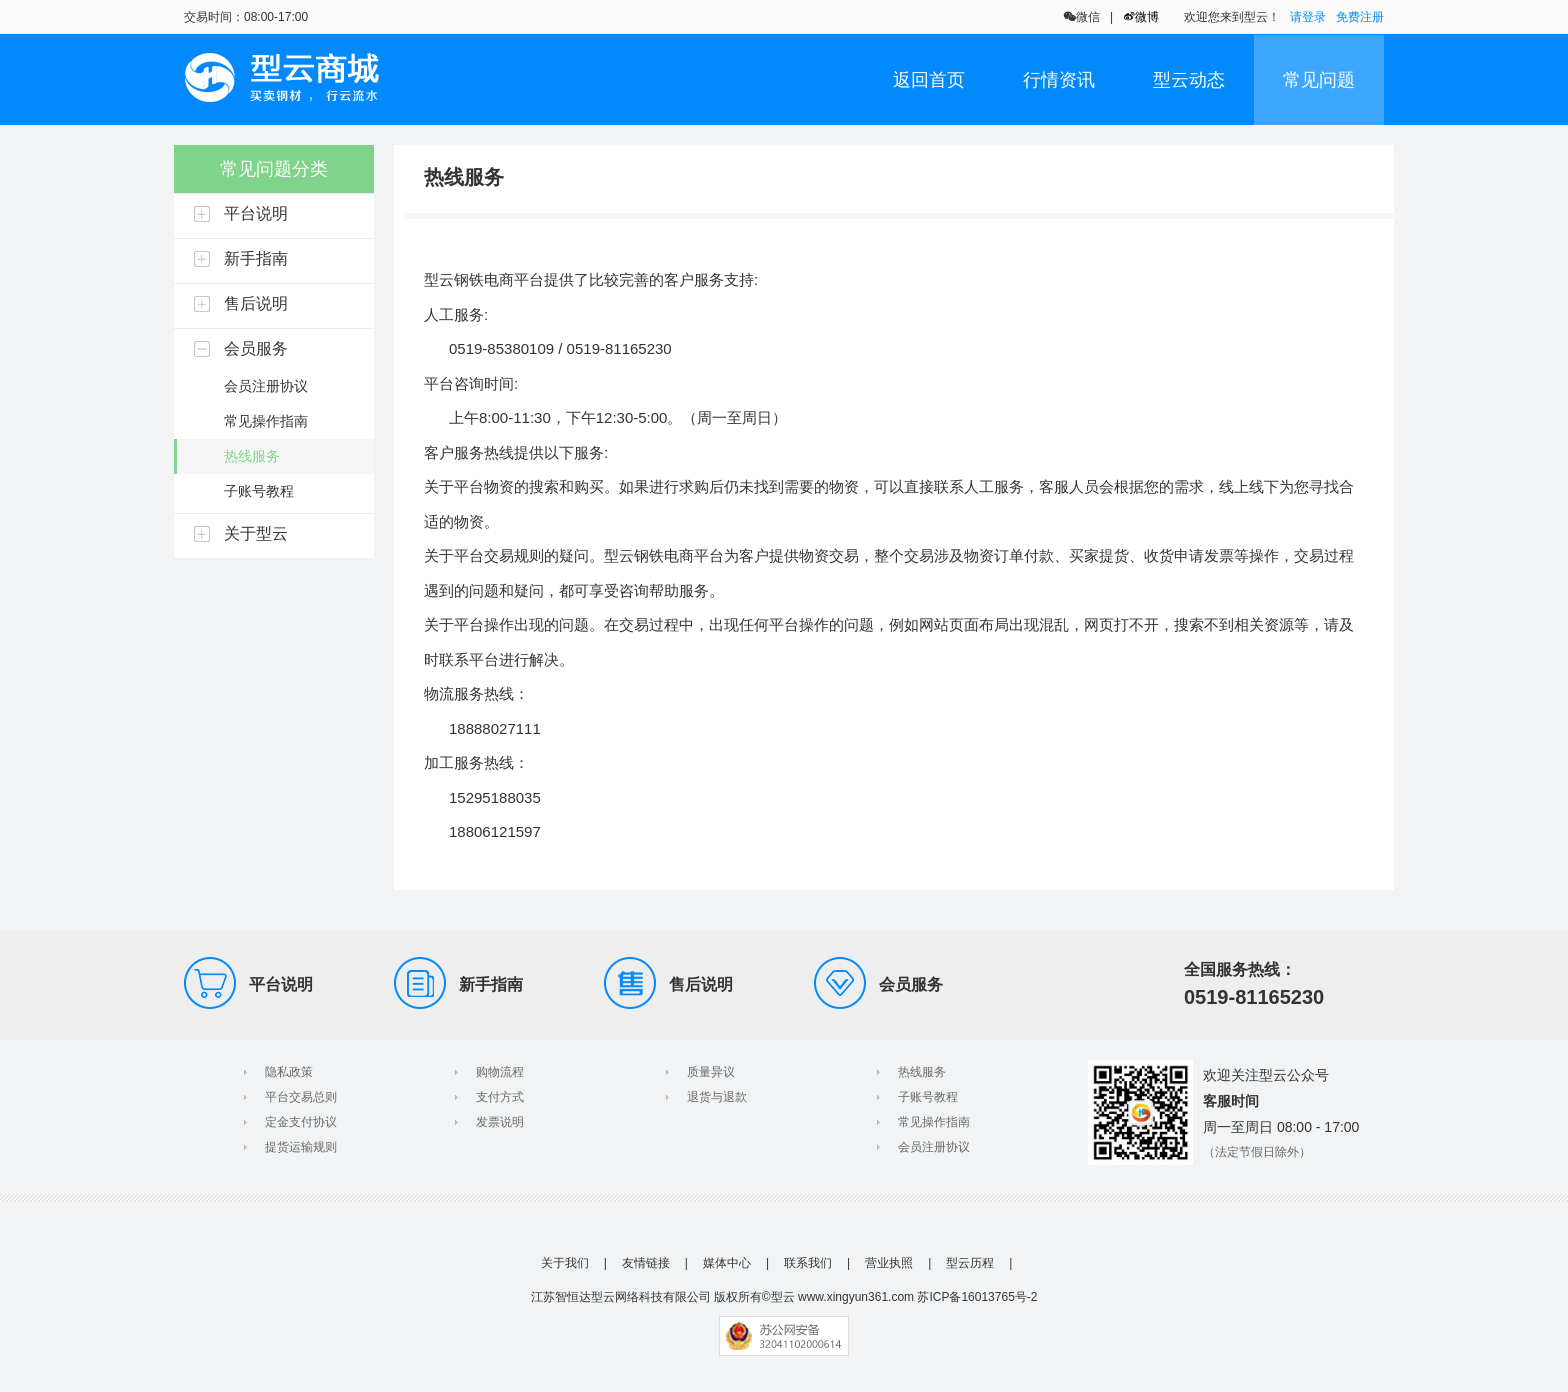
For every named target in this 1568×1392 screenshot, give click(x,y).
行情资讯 (1059, 80)
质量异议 (711, 1072)
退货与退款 (717, 1097)
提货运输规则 (301, 1147)
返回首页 (929, 80)
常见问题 (1319, 80)
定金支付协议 (301, 1122)
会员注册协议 (934, 1147)
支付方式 (500, 1097)
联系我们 (808, 1263)
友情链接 (646, 1263)
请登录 (1308, 17)
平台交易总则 (301, 1097)
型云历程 (970, 1263)
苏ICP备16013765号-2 (977, 1297)
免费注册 (1360, 17)
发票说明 (500, 1122)
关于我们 (565, 1263)
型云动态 (1189, 80)
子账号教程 (928, 1097)
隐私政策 (289, 1072)
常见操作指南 (934, 1122)
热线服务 (922, 1072)
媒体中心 (727, 1263)
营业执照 (889, 1263)
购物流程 (500, 1072)
